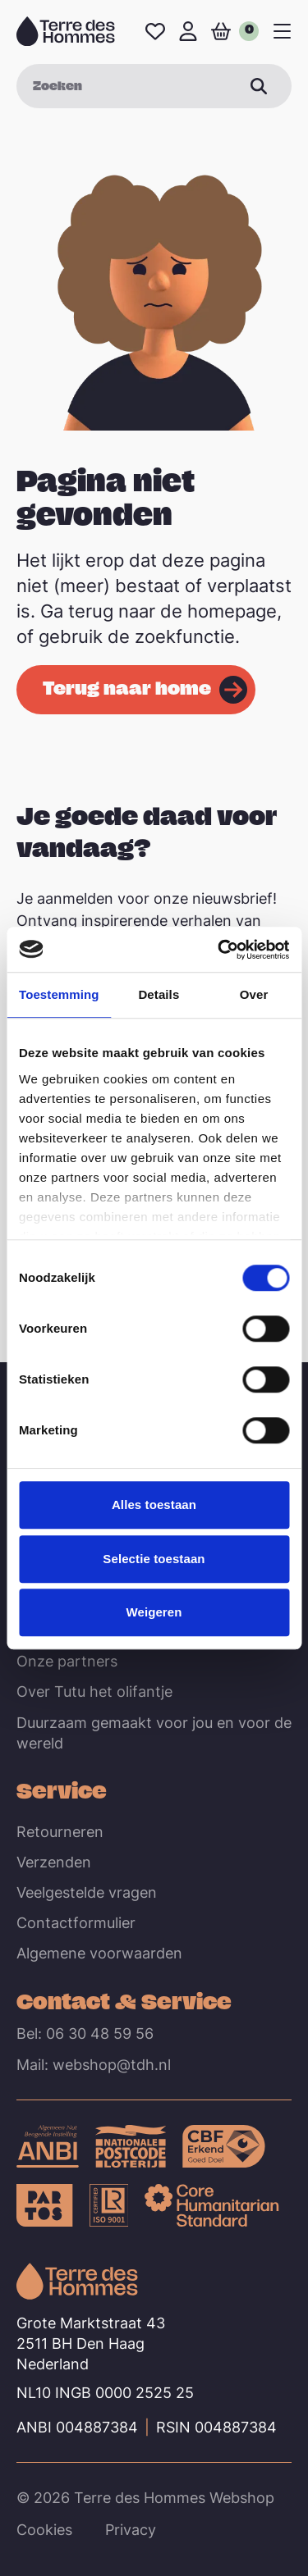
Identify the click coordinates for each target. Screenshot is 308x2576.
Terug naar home (127, 687)
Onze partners (66, 1661)
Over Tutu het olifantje (94, 1691)
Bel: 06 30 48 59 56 (85, 2033)
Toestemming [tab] (59, 994)
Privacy (130, 2529)
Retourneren (59, 1831)
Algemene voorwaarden (99, 1953)
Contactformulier (76, 1922)
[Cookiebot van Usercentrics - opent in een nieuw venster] (219, 949)
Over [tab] (254, 994)
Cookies (44, 2529)
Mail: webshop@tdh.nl (93, 2064)
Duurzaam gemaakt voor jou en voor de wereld (154, 1733)
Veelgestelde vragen (86, 1892)
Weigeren (154, 1612)
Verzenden (53, 1862)
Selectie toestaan (154, 1559)
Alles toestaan (154, 1504)
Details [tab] (158, 994)
